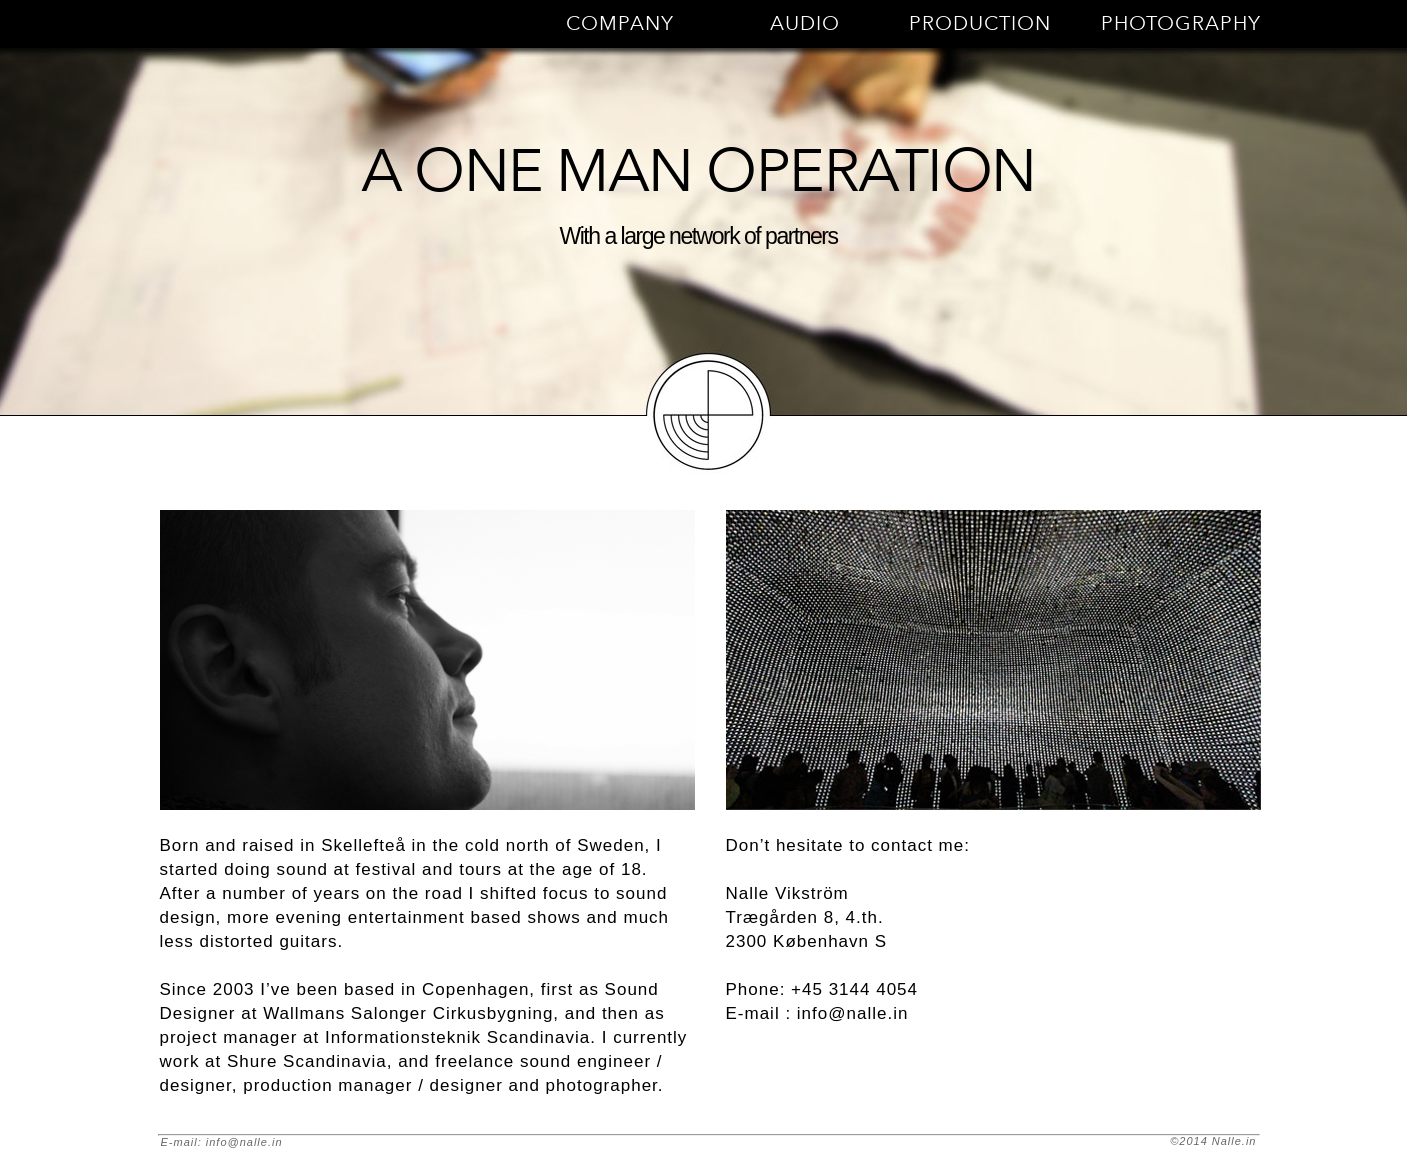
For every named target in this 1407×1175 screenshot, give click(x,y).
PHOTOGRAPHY (1181, 24)
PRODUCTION (980, 24)
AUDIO (805, 24)
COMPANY (620, 24)
